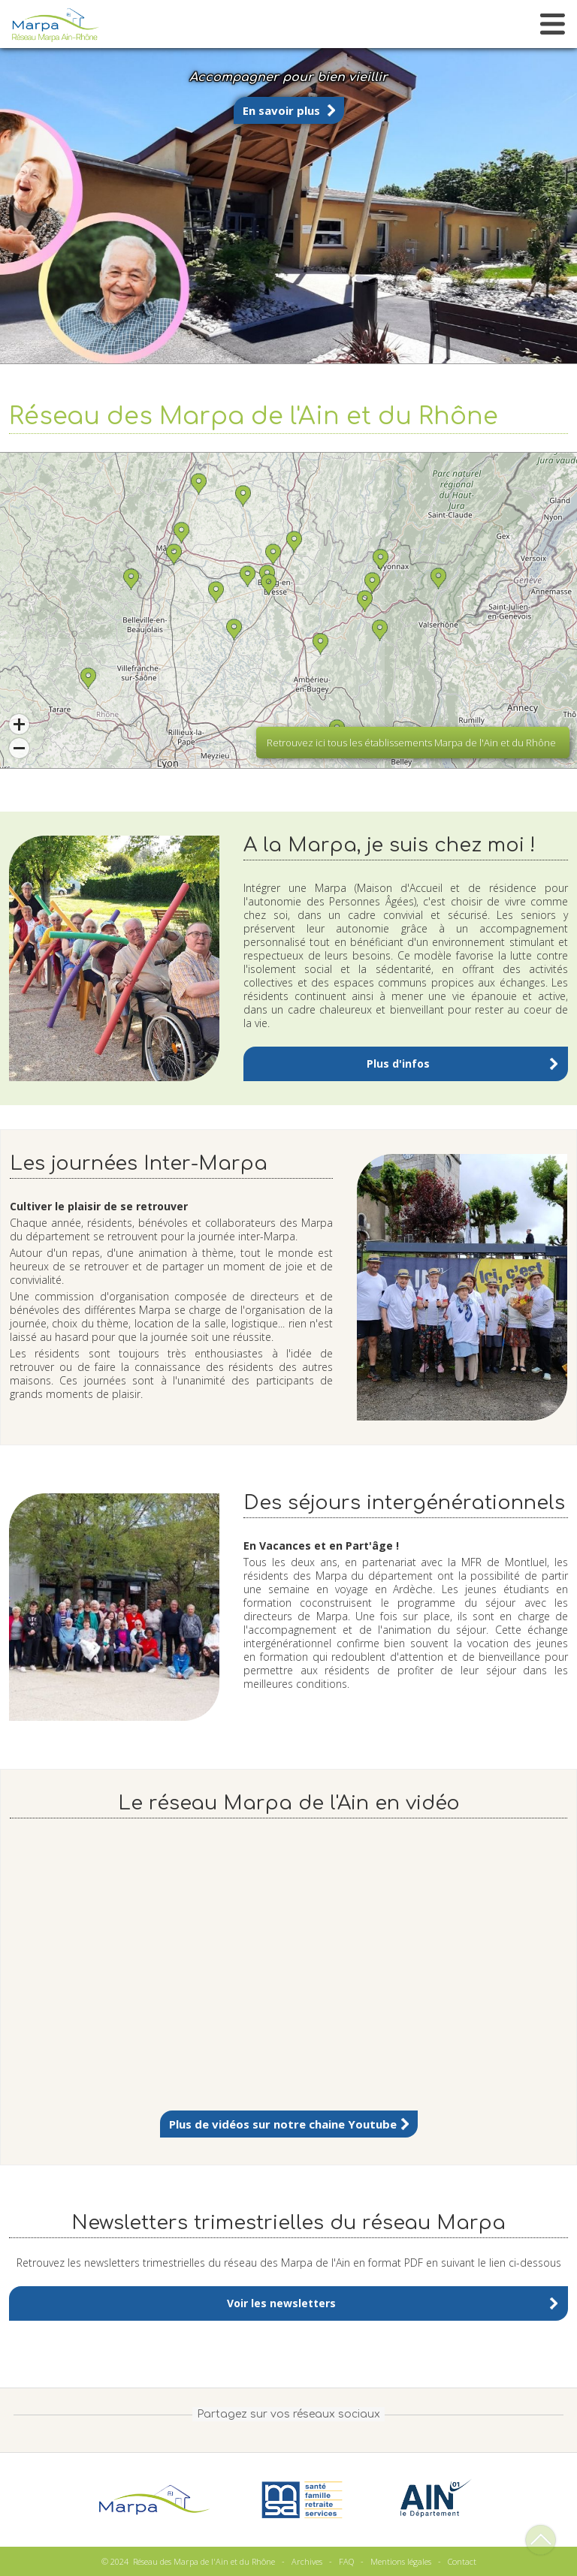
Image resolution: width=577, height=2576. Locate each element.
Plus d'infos (398, 1063)
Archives (307, 2561)
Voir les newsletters (281, 2303)
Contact (462, 2561)
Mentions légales (400, 2561)
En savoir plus (281, 110)
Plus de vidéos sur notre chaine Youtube (283, 2124)
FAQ (346, 2561)
